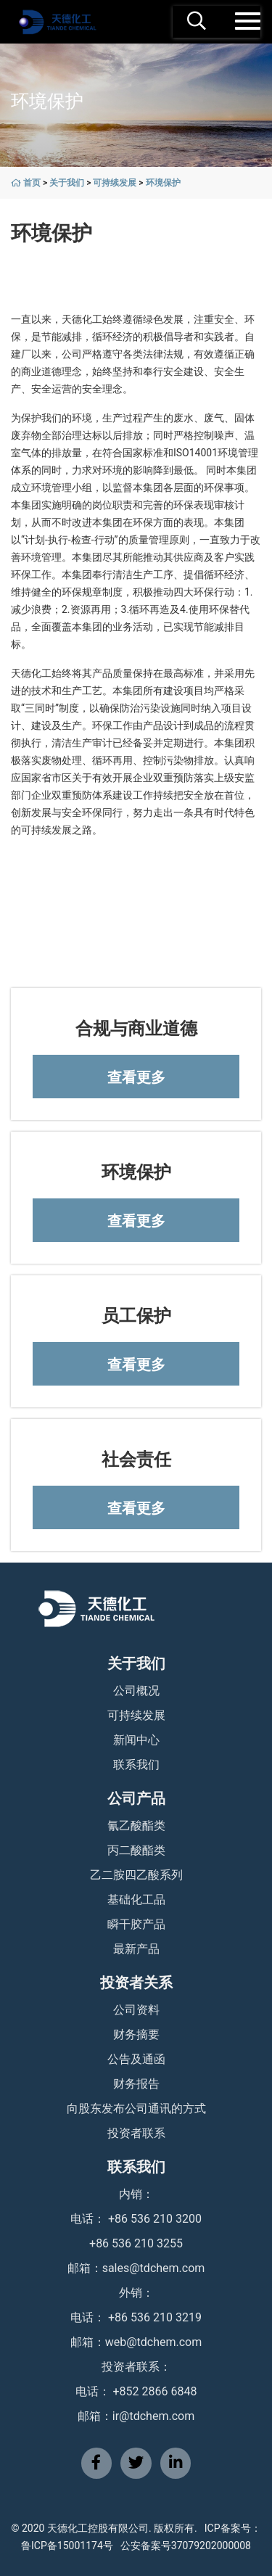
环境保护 (163, 183)
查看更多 (136, 1077)
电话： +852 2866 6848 (136, 2391)
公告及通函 (136, 2059)
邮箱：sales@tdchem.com (136, 2268)
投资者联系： (136, 2367)
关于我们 (66, 183)
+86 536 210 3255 (136, 2243)
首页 (32, 183)
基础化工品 (136, 1899)
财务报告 (136, 2084)
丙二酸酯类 (136, 1850)
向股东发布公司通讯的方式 (136, 2108)
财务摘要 (136, 2034)
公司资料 (136, 2010)
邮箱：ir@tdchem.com (136, 2416)
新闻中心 (136, 1740)
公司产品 (136, 1798)
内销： (136, 2194)
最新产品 (136, 1949)
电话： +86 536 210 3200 (136, 2219)
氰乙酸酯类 (136, 1825)
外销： (136, 2293)
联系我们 (136, 1764)
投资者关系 (136, 1982)
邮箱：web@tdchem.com (136, 2342)
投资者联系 (136, 2133)
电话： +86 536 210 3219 (136, 2317)
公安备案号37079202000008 (185, 2545)
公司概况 (136, 1691)
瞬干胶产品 (136, 1924)
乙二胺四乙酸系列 (136, 1875)
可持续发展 (114, 183)
